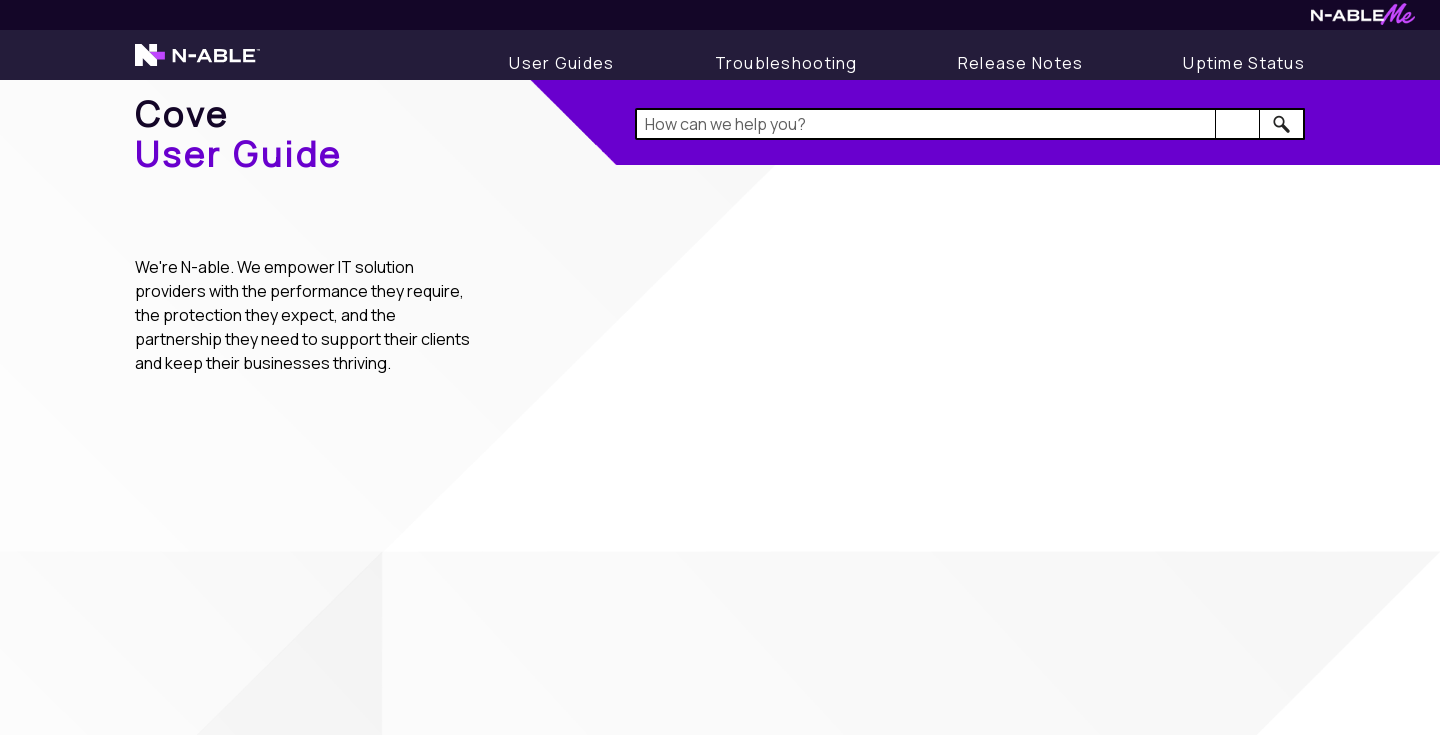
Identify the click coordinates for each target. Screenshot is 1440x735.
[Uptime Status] (1244, 63)
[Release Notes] (1021, 63)
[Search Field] (970, 124)
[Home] (239, 133)
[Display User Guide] (561, 63)
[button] (1237, 124)
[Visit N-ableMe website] (1363, 19)
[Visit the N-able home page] (197, 64)
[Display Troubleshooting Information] (786, 63)
